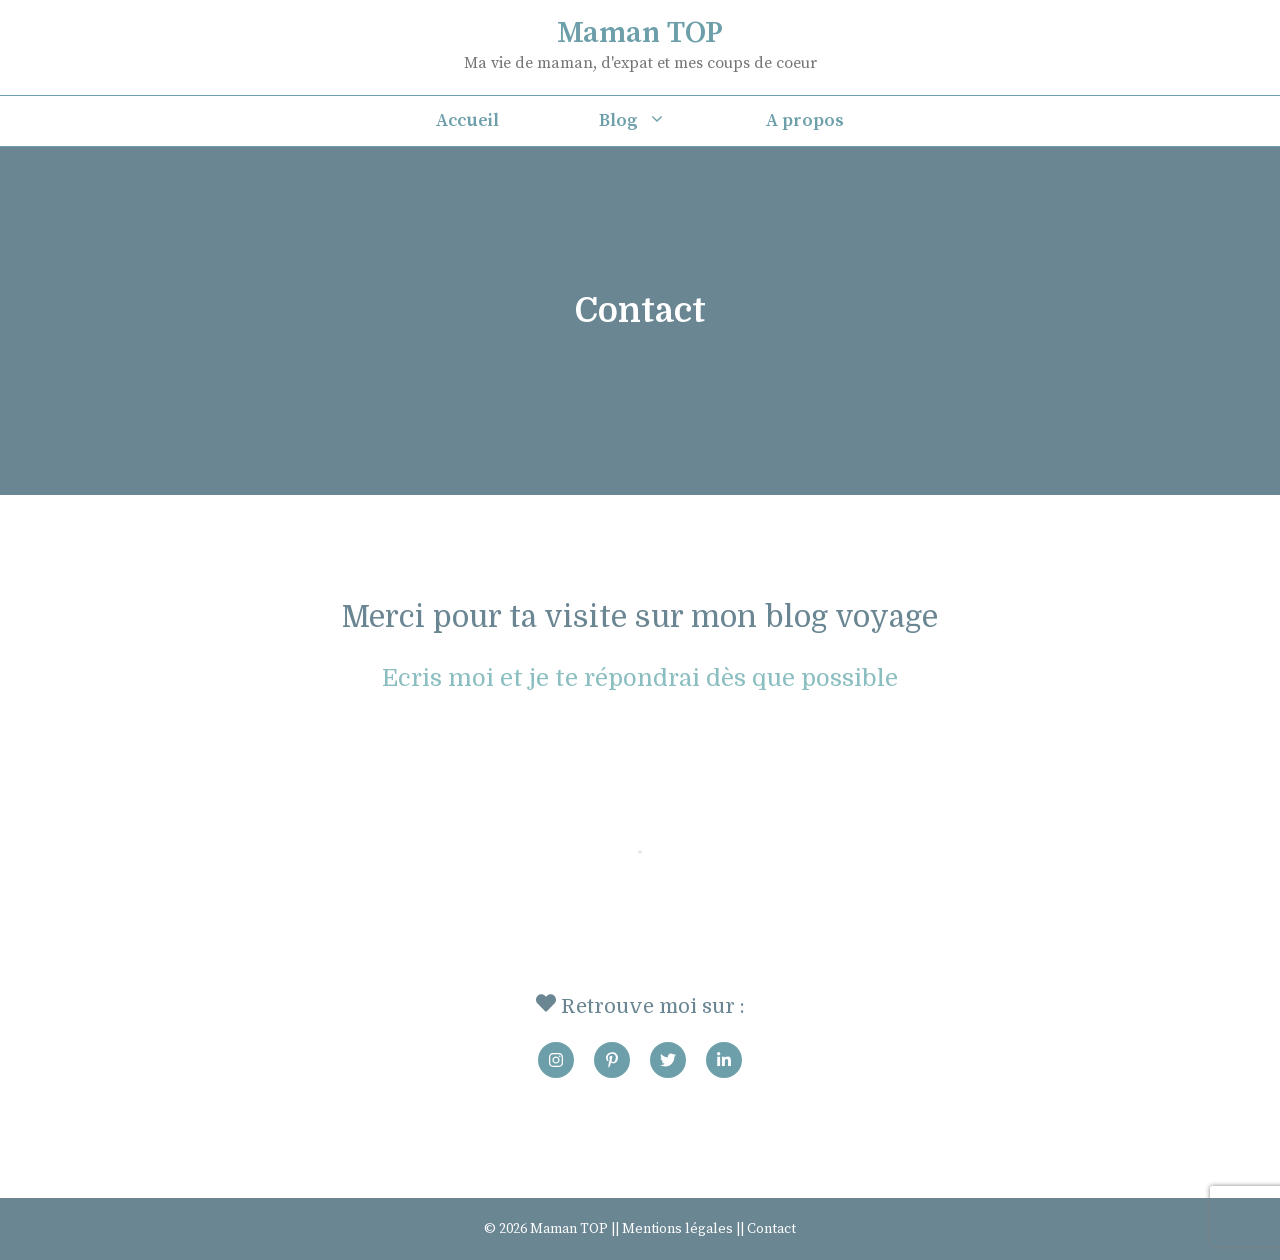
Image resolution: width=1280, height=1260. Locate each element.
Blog (657, 121)
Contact (771, 1229)
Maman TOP (640, 33)
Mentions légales (677, 1229)
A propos (805, 120)
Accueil (467, 120)
